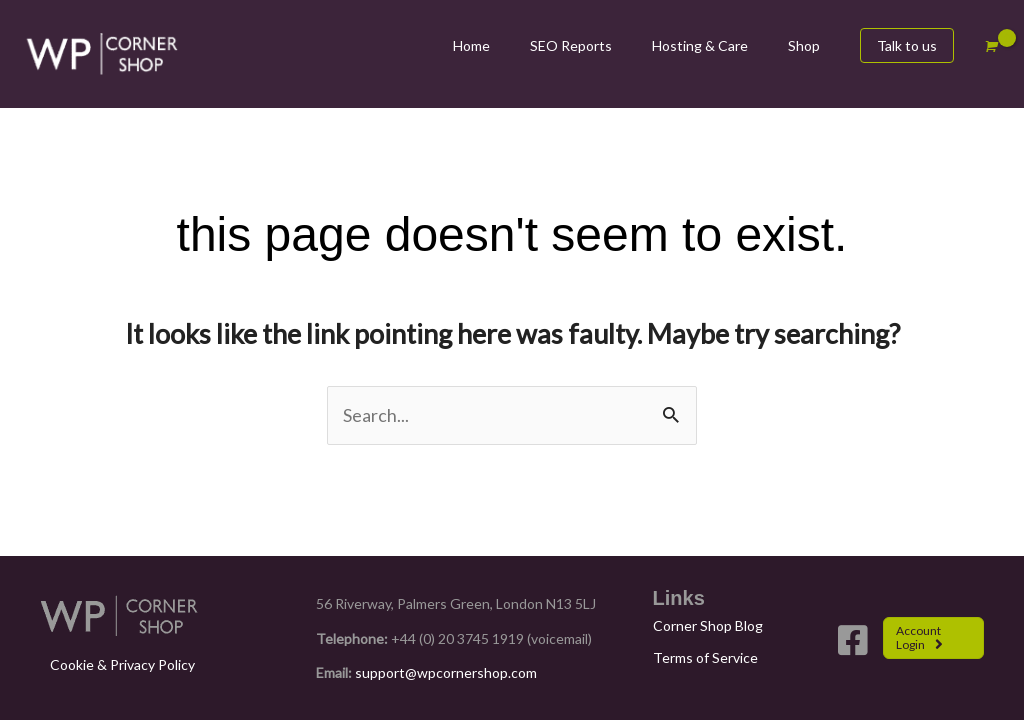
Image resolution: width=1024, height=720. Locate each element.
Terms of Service (705, 657)
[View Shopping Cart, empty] (989, 46)
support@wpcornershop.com (446, 672)
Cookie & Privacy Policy (122, 664)
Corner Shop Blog (708, 625)
